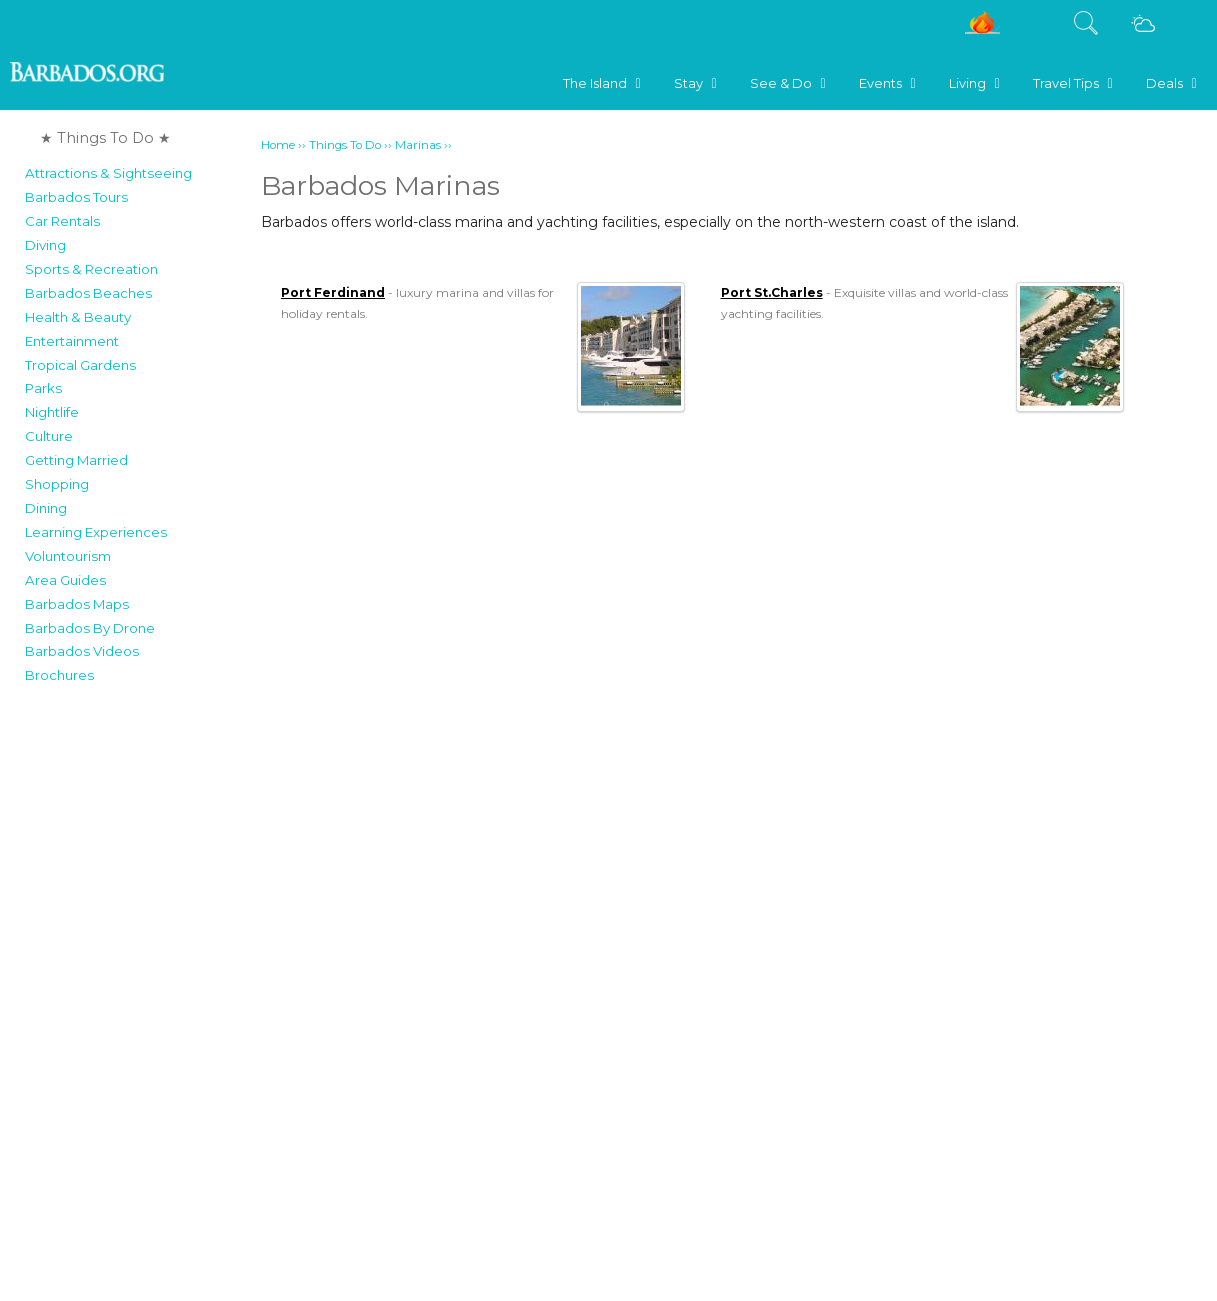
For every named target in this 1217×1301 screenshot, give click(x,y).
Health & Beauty (78, 317)
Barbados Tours (76, 197)
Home (278, 145)
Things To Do (345, 145)
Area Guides (65, 580)
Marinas (418, 145)
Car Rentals (62, 221)
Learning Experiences (96, 532)
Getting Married (76, 460)
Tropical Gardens (80, 365)
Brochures (59, 675)
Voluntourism (68, 556)
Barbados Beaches (88, 293)
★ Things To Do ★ (105, 138)
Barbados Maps (77, 604)
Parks (43, 388)
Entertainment (72, 341)
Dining (46, 508)
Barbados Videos (82, 651)
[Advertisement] (136, 994)
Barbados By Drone (90, 628)
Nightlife (52, 412)
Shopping (57, 484)
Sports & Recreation (91, 269)
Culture (49, 436)
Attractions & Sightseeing (108, 173)
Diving (45, 245)
